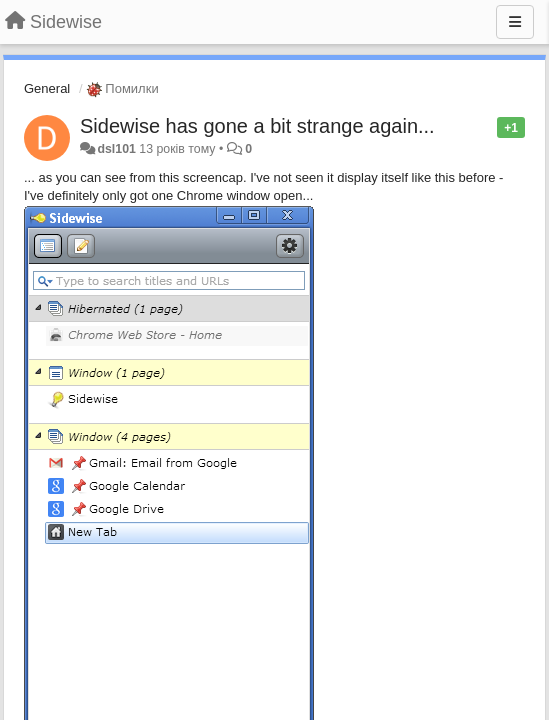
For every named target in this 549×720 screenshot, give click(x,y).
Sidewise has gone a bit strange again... (257, 126)
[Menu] (515, 22)
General (47, 88)
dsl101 (116, 149)
